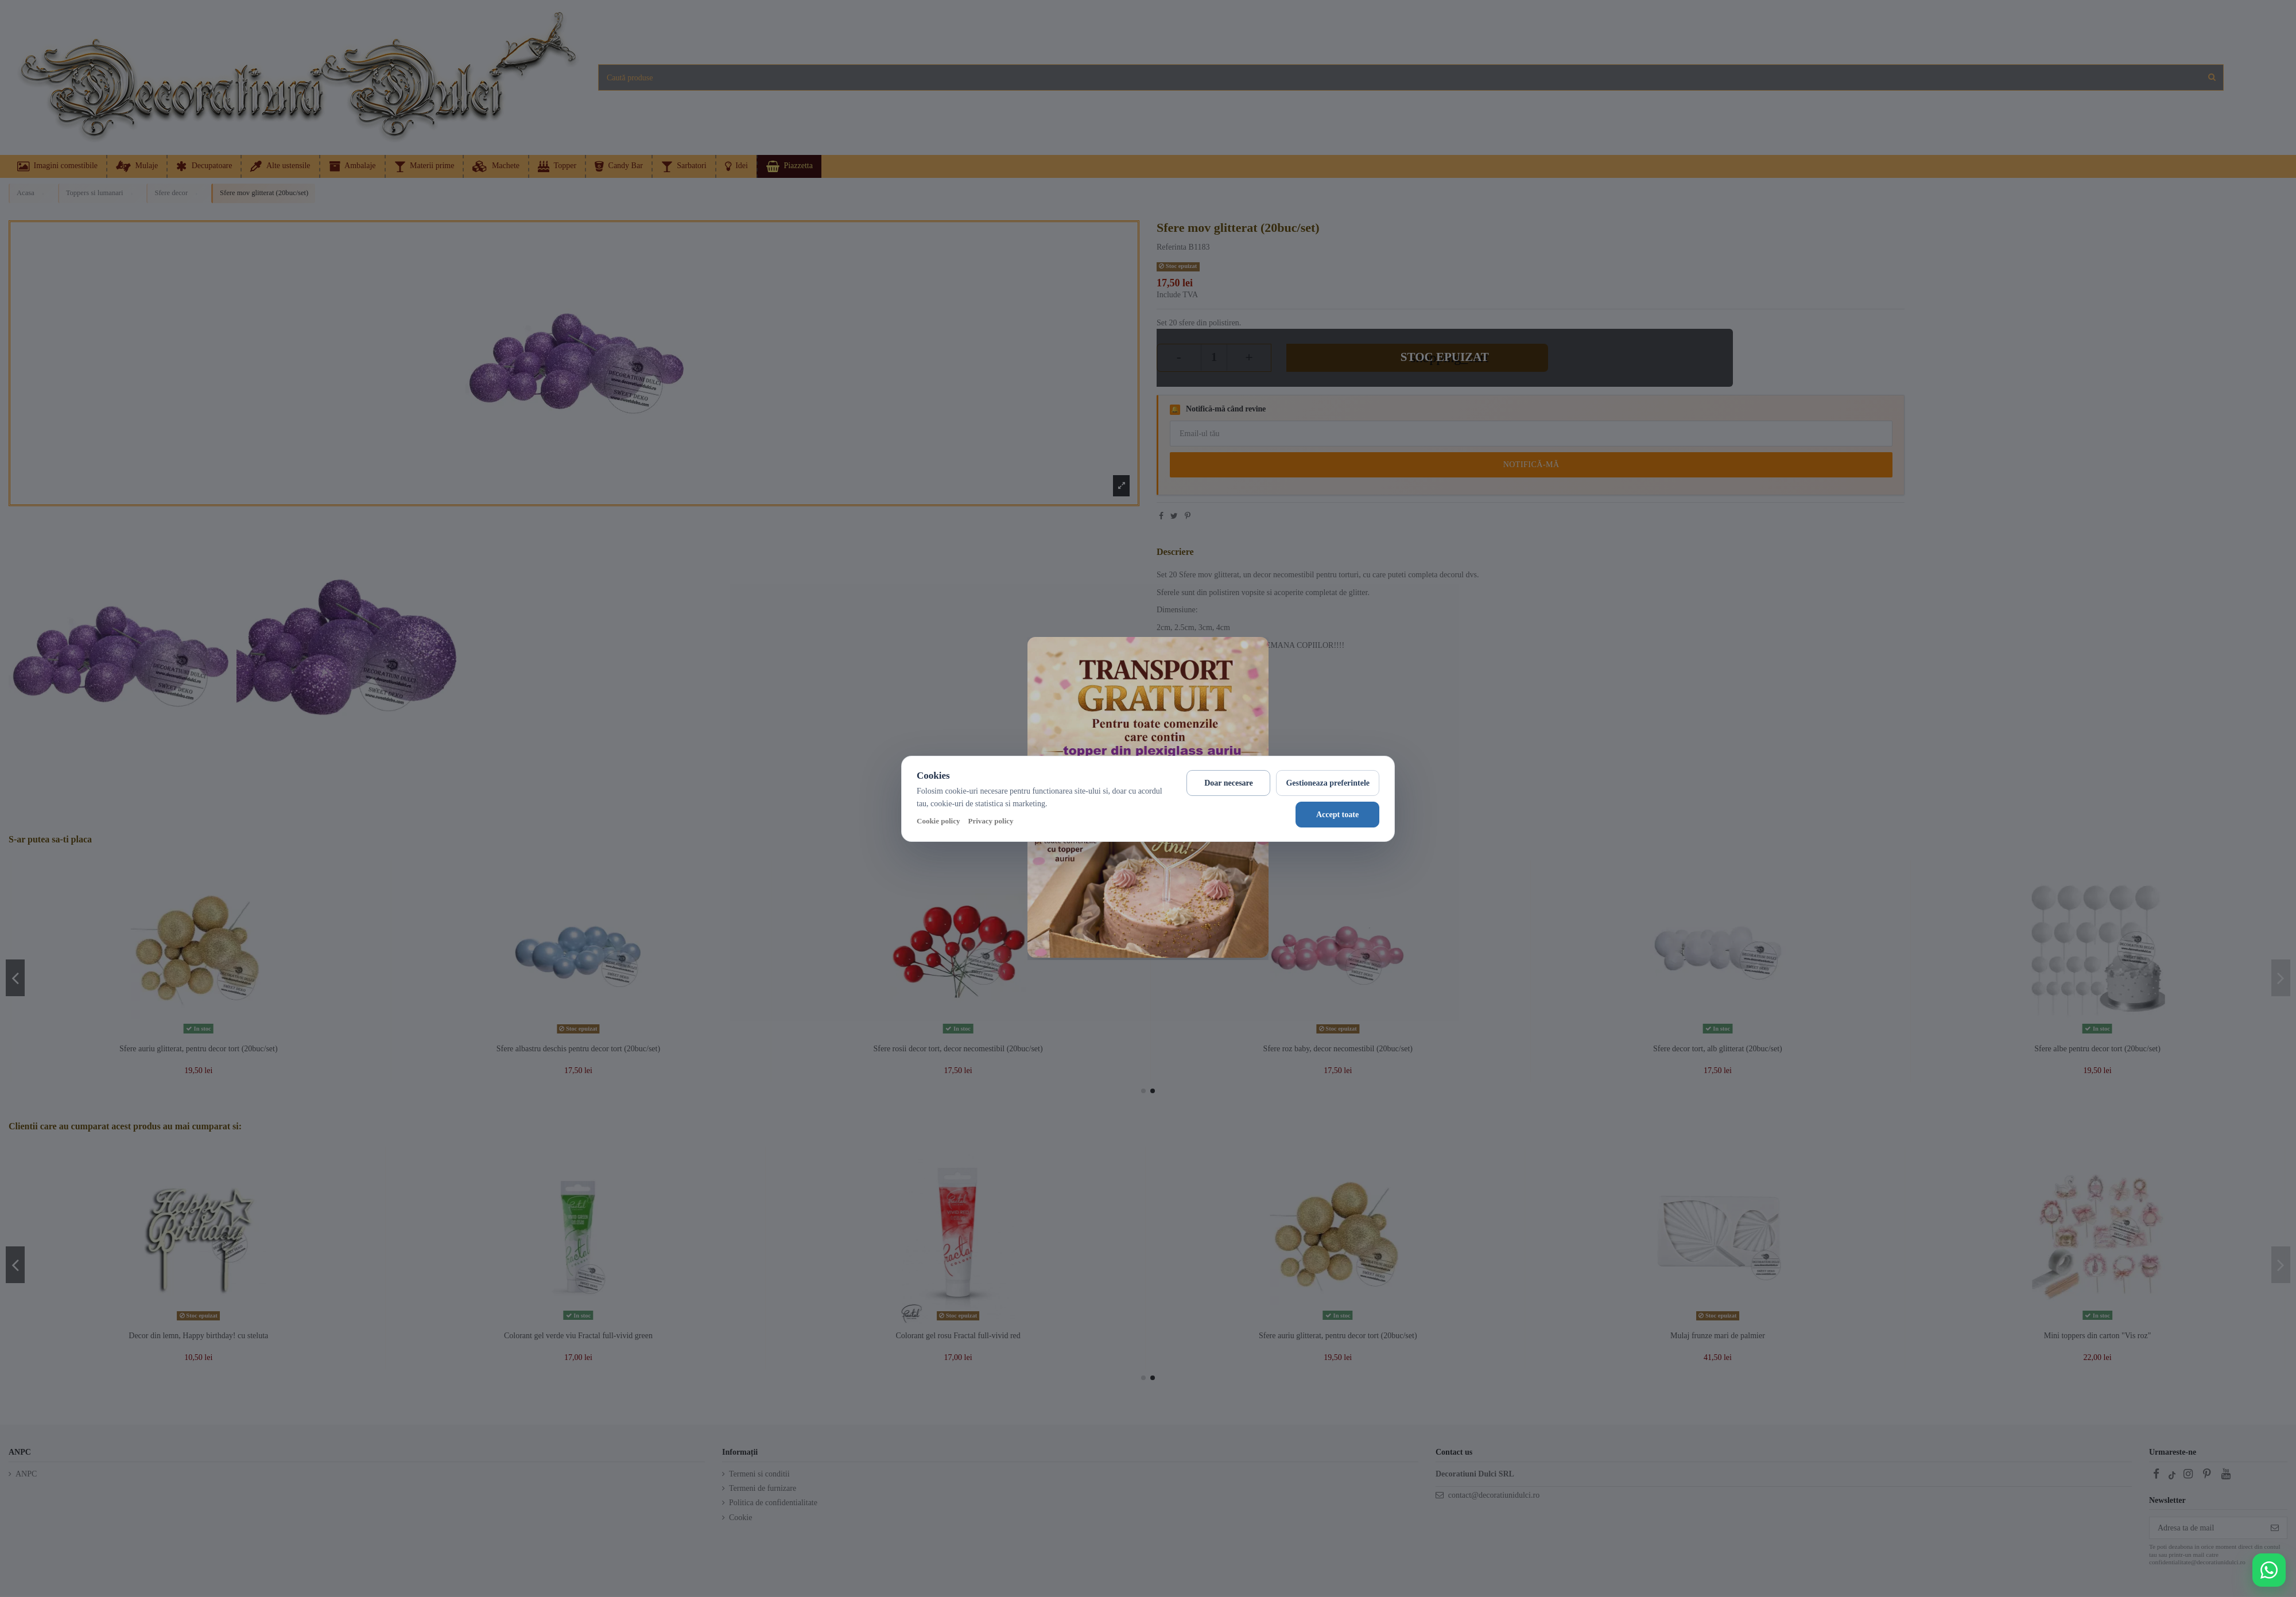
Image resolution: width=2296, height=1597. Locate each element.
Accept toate (1337, 814)
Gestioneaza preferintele (1328, 783)
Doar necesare (1228, 783)
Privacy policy (990, 821)
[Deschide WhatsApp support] (2269, 1570)
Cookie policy (938, 821)
